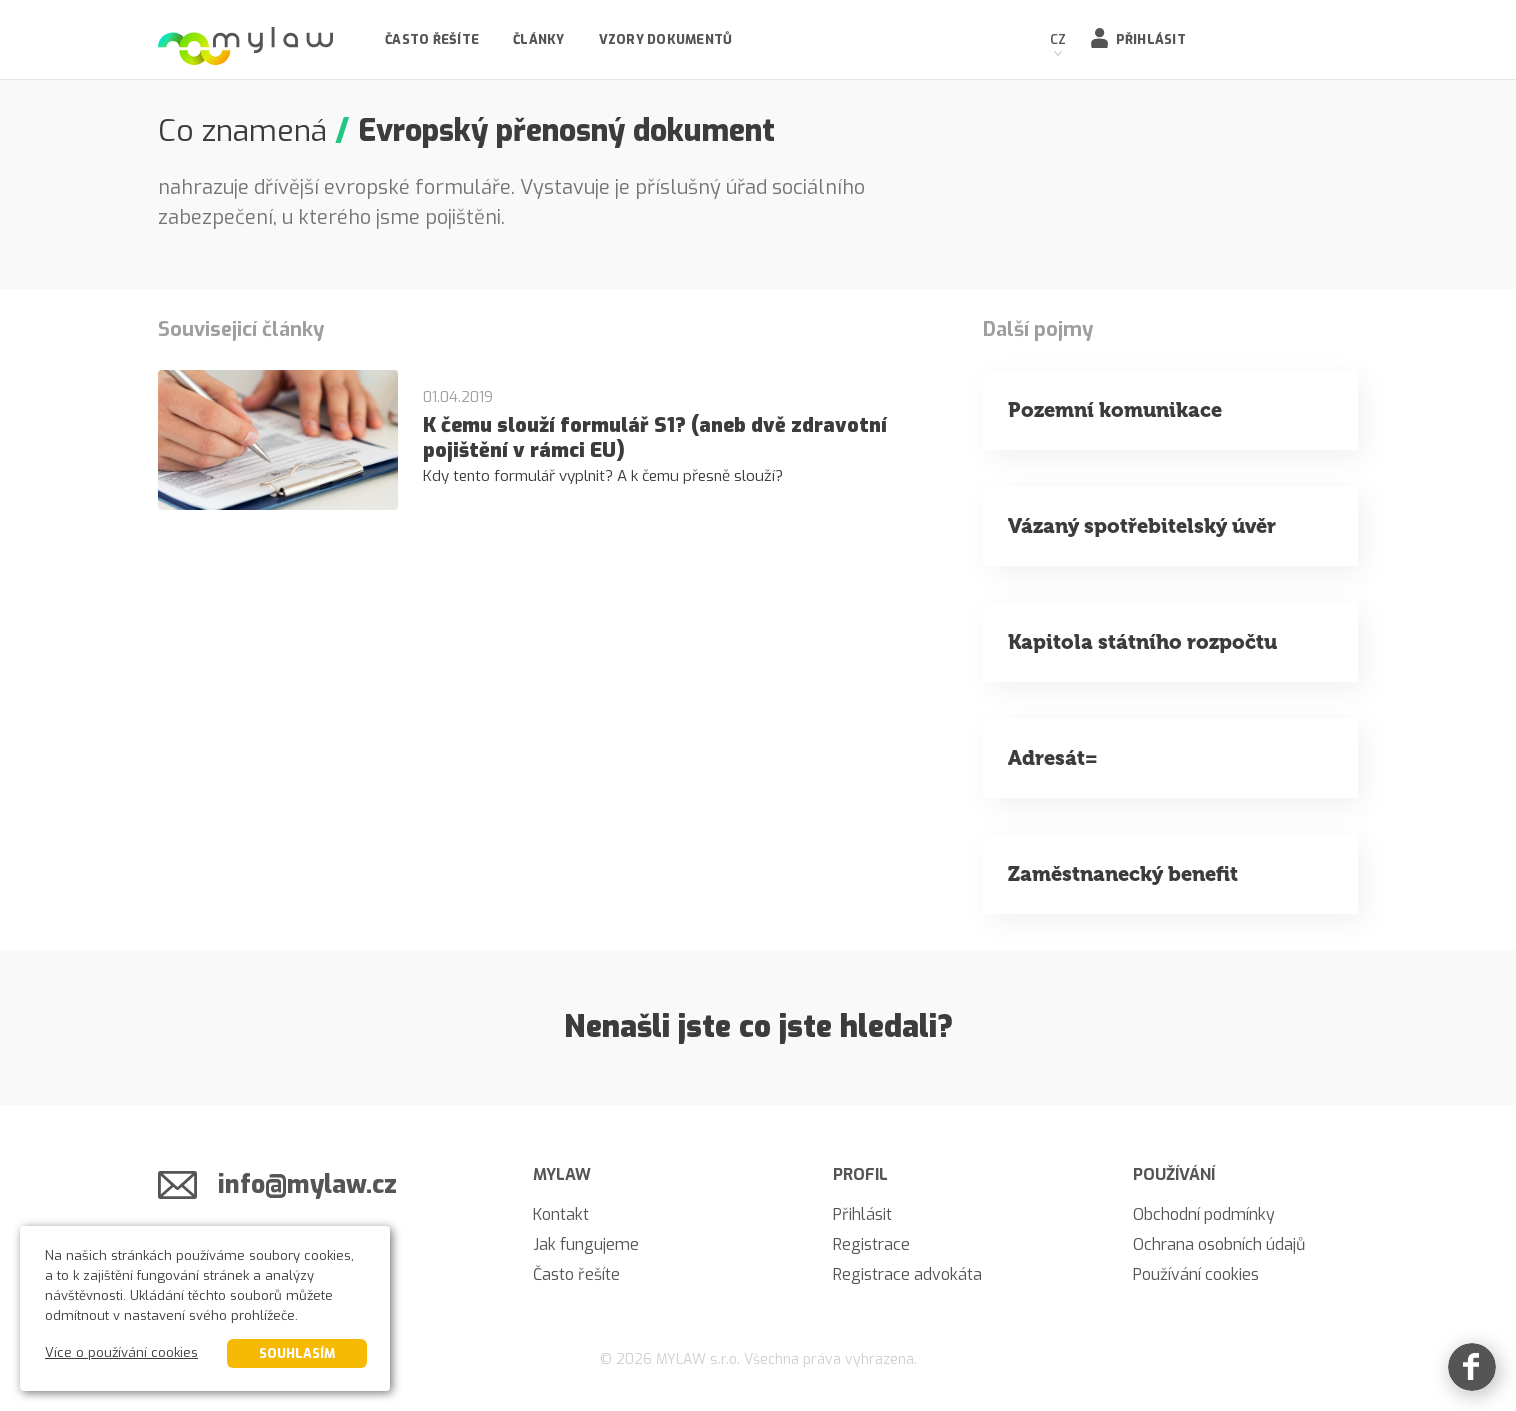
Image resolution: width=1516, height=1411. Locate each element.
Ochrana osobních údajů (1219, 1244)
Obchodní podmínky (1204, 1214)
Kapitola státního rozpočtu (1142, 642)
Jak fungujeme (586, 1244)
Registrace (871, 1244)
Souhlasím (297, 1353)
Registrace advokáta (907, 1274)
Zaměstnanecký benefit (1123, 874)
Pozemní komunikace (1115, 410)
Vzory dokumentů (666, 39)
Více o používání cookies (121, 1352)
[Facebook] (1472, 1367)
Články (539, 39)
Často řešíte (432, 39)
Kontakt (561, 1214)
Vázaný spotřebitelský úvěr (1142, 526)
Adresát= (1053, 758)
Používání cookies (1196, 1274)
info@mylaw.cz (307, 1184)
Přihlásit (1151, 39)
